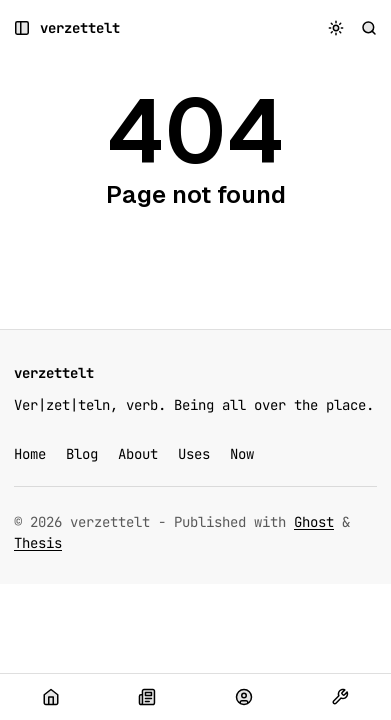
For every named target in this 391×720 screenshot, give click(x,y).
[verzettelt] (80, 28)
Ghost (314, 522)
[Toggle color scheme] (336, 28)
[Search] (369, 28)
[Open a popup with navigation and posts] (22, 28)
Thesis (38, 543)
